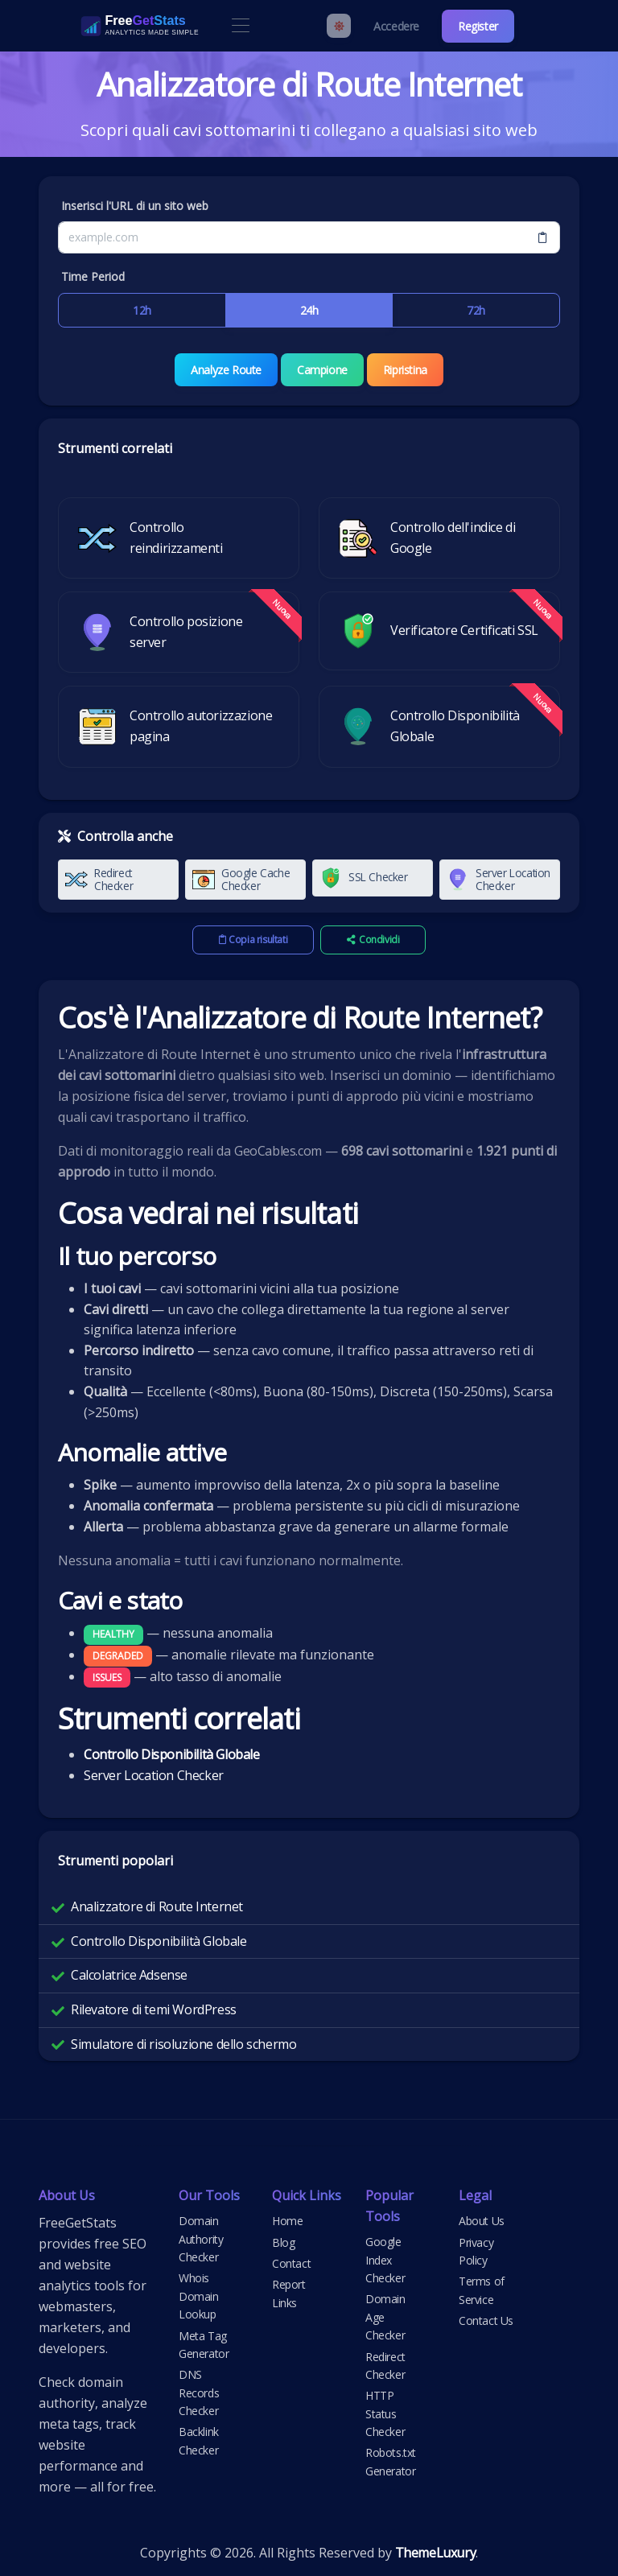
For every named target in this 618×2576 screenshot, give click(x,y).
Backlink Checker (199, 2440)
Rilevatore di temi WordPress (154, 2009)
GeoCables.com (278, 1151)
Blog (283, 2241)
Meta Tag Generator (204, 2343)
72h (476, 310)
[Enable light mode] (339, 26)
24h (309, 310)
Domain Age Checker (385, 2317)
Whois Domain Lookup (199, 2296)
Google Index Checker (385, 2259)
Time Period (93, 276)
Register (478, 26)
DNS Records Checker (199, 2392)
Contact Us (486, 2320)
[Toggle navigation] (240, 26)
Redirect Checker (385, 2364)
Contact (291, 2263)
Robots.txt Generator (390, 2461)
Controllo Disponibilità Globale (159, 1941)
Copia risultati (253, 939)
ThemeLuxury (435, 2553)
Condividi (373, 939)
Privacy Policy (476, 2250)
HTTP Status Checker (385, 2413)
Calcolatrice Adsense (129, 1975)
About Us (482, 2220)
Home (287, 2220)
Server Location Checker (154, 1774)
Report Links (289, 2293)
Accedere (396, 26)
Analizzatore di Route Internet (157, 1906)
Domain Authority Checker (201, 2239)
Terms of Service (482, 2289)
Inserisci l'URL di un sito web (134, 205)
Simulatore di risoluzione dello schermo (183, 2043)
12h (142, 310)
